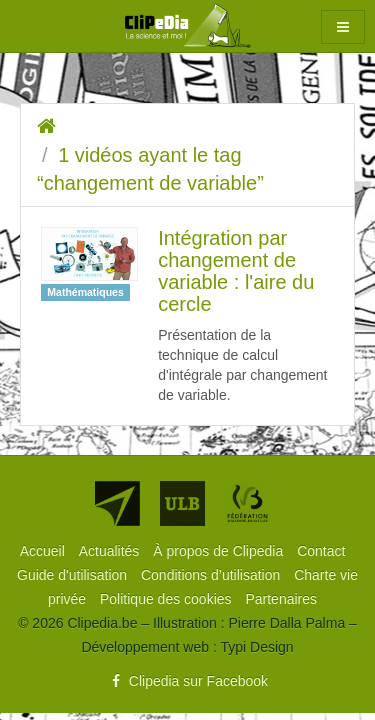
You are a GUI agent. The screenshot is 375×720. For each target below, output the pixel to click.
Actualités (111, 551)
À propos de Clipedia (220, 551)
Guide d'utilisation (74, 575)
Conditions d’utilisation (212, 575)
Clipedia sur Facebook (187, 681)
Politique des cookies (167, 599)
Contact (321, 551)
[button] (343, 27)
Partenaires (281, 599)
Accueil (44, 551)
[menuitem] (44, 551)
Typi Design (256, 647)
